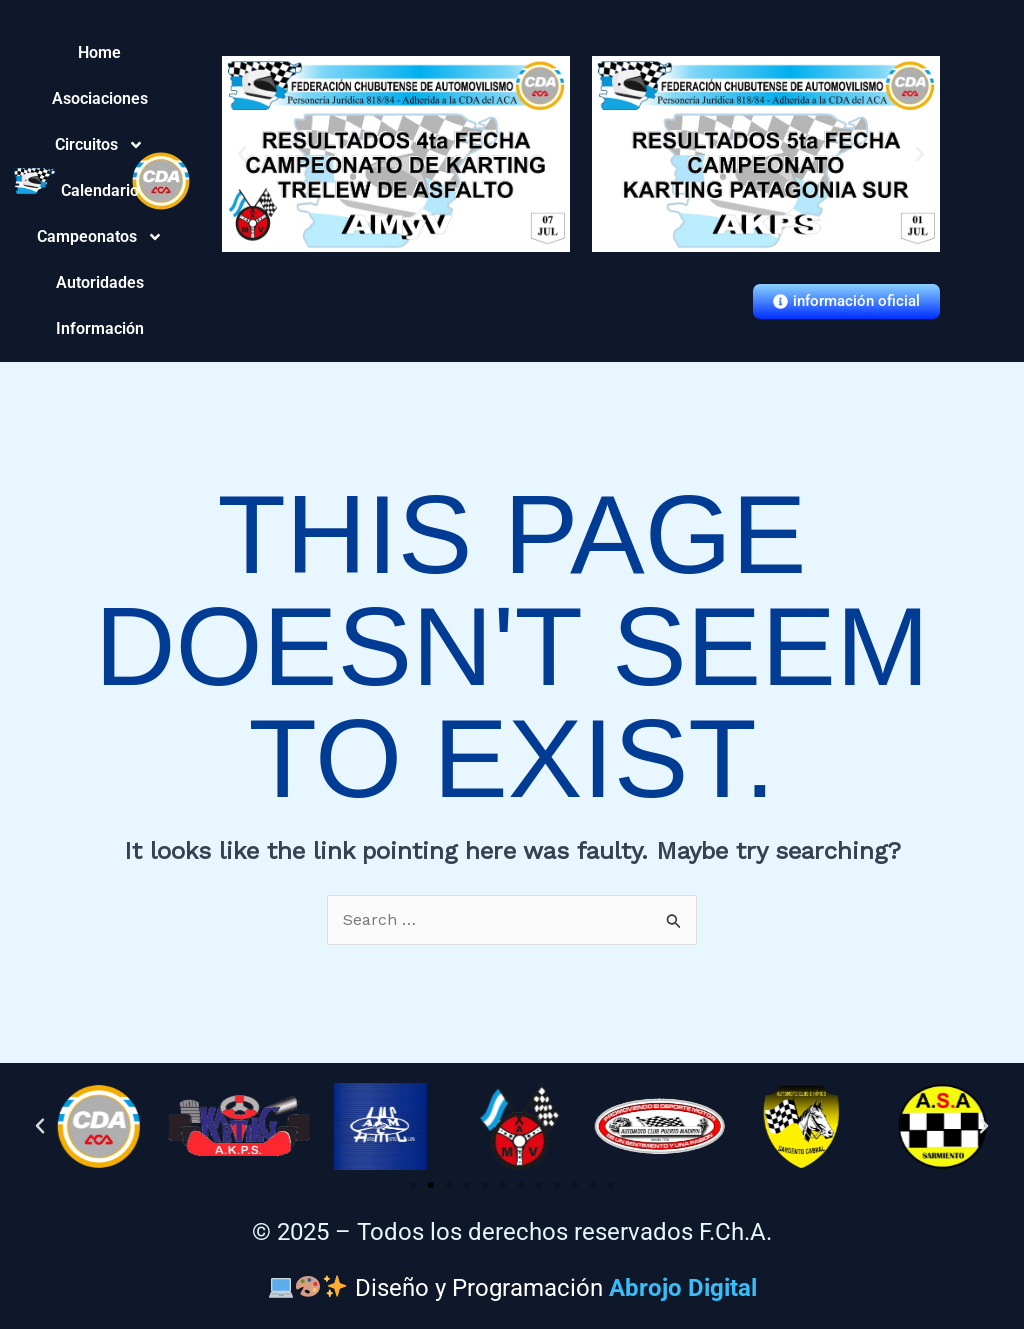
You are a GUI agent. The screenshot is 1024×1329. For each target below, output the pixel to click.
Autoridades (100, 282)
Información (100, 328)
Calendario (100, 190)
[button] (242, 154)
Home (100, 52)
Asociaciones (100, 98)
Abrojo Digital (683, 1287)
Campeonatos (100, 237)
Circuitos (100, 145)
